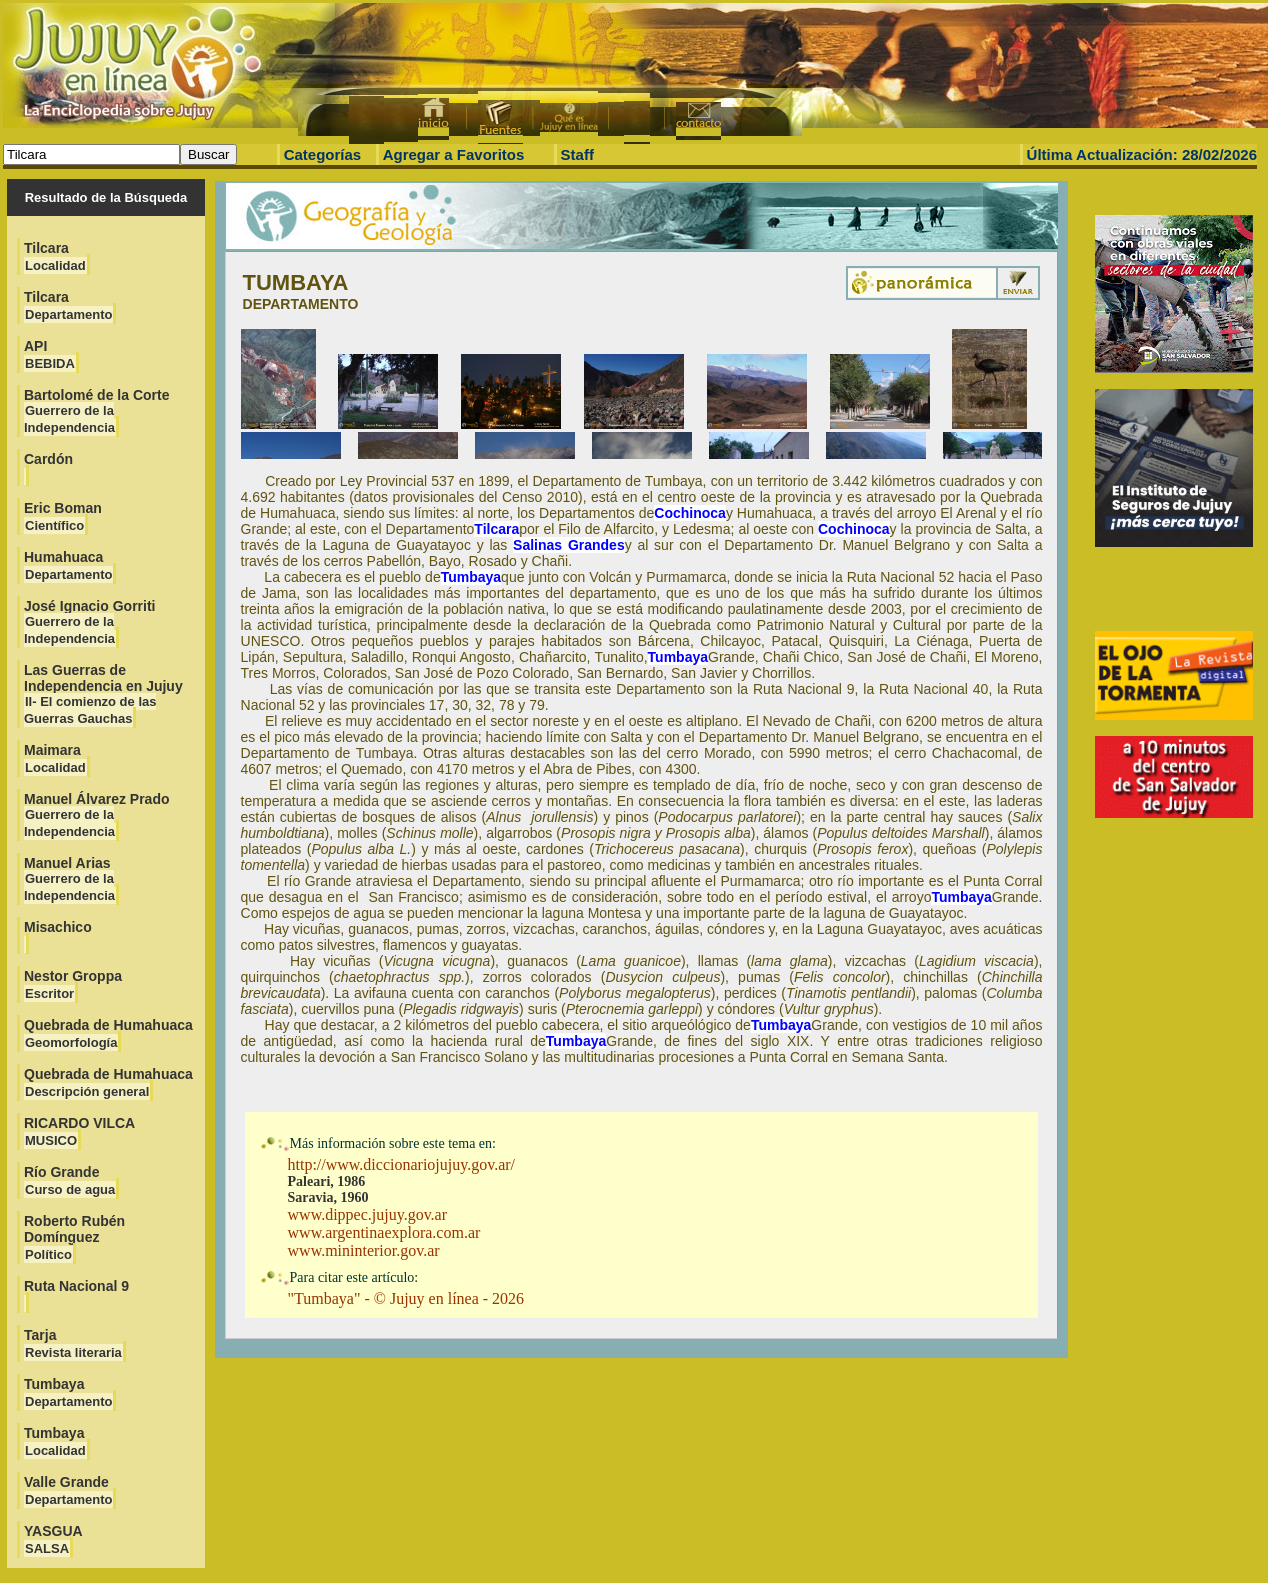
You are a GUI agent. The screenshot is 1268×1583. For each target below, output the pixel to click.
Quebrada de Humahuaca (108, 1033)
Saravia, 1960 (328, 1197)
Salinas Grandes (569, 545)
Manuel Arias (70, 879)
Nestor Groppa (73, 984)
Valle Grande (68, 1490)
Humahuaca (68, 565)
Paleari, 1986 (327, 1181)
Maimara (55, 758)
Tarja (73, 1343)
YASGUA (53, 1539)
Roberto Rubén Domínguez (74, 1237)
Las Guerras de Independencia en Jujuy (103, 694)
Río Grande (70, 1180)
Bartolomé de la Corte (96, 411)
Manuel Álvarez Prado (97, 815)
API (50, 354)
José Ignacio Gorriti (89, 622)
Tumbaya (68, 1392)
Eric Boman (63, 516)
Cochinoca (690, 513)
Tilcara (55, 256)
